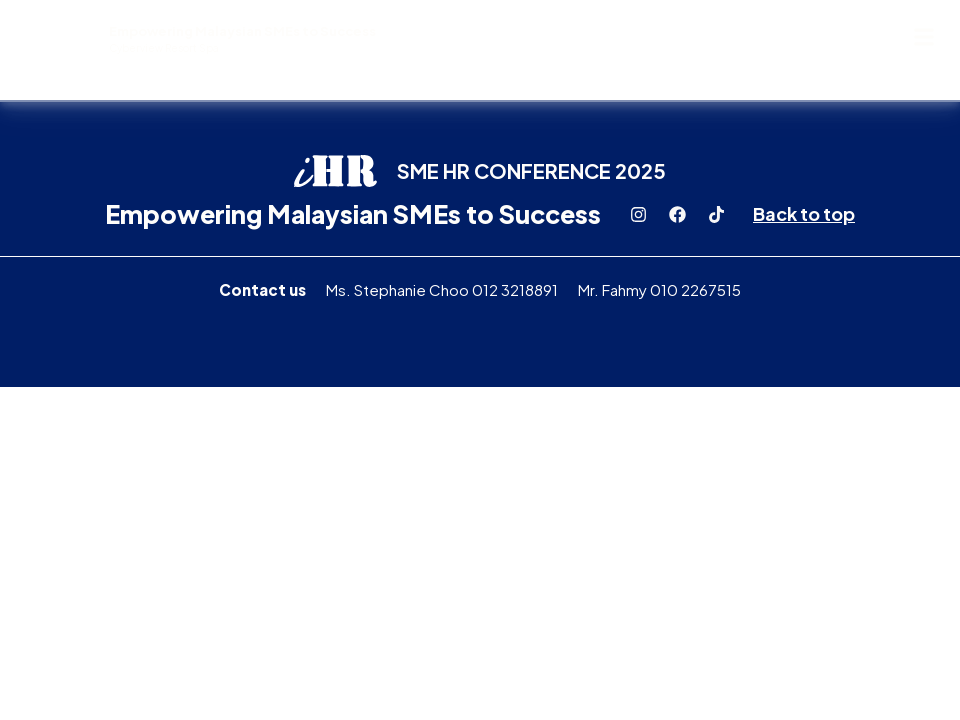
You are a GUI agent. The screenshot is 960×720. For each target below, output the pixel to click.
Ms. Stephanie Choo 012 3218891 (442, 289)
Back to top (804, 213)
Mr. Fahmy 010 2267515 (659, 289)
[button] (923, 36)
